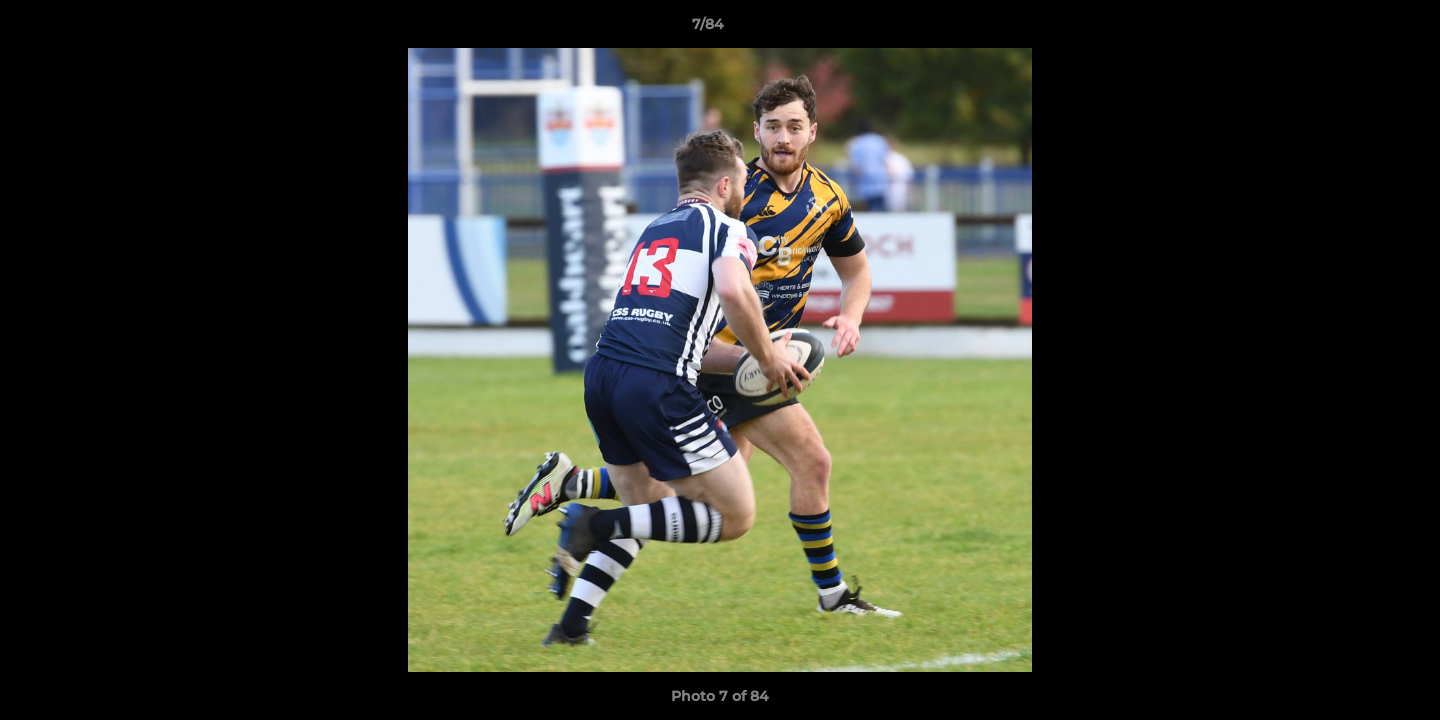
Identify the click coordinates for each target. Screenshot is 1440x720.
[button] (1356, 29)
